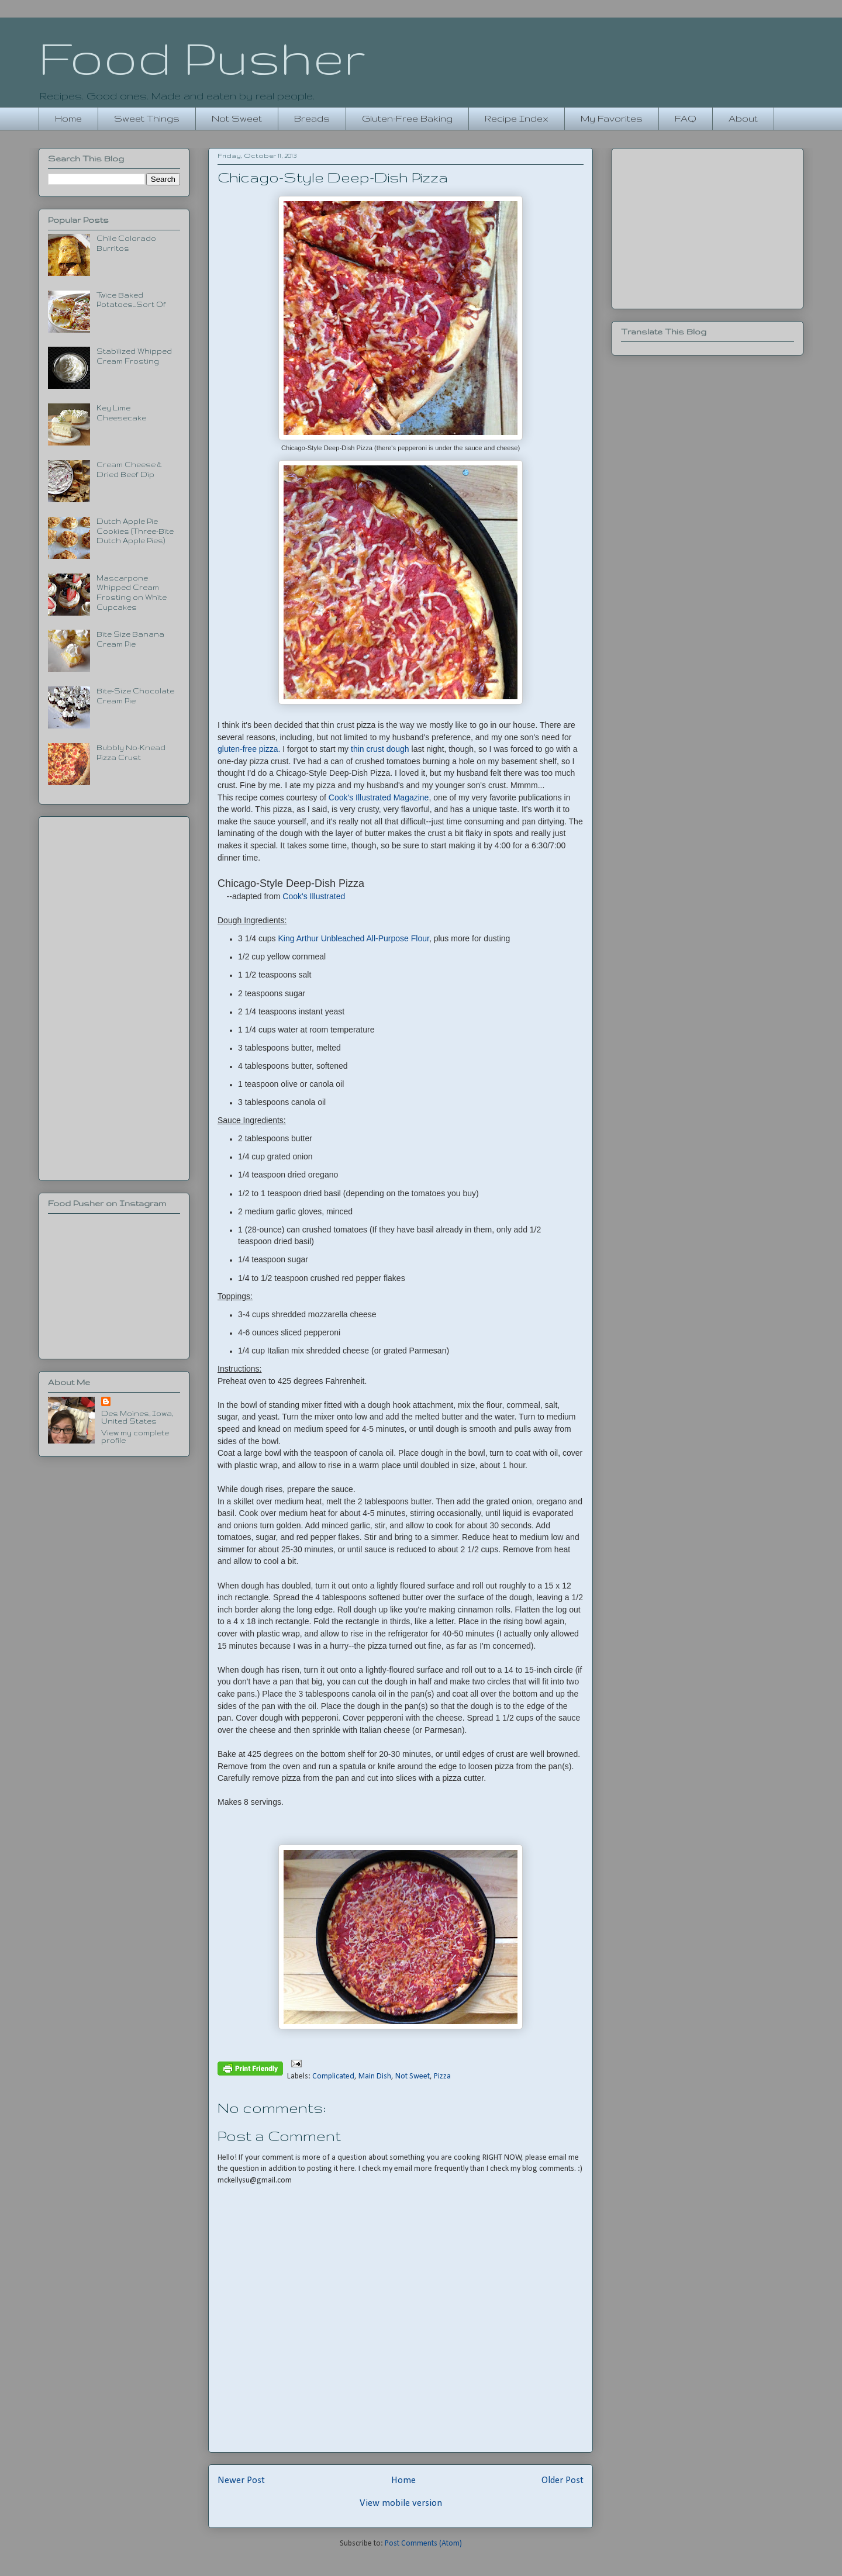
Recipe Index (516, 118)
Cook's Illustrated (313, 896)
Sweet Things (147, 118)
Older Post (562, 2480)
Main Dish (374, 2076)
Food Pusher (202, 57)
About (743, 118)
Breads (312, 118)
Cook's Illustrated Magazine (379, 797)
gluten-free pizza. (249, 749)
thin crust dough (380, 749)
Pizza (442, 2076)
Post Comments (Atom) (423, 2543)
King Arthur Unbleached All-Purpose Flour (353, 938)
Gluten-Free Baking (407, 118)
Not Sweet (237, 118)
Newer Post (241, 2480)
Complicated (333, 2076)
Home (68, 118)
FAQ (685, 118)
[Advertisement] (114, 996)
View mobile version (401, 2503)
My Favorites (612, 118)
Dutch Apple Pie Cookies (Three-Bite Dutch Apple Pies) (135, 531)
